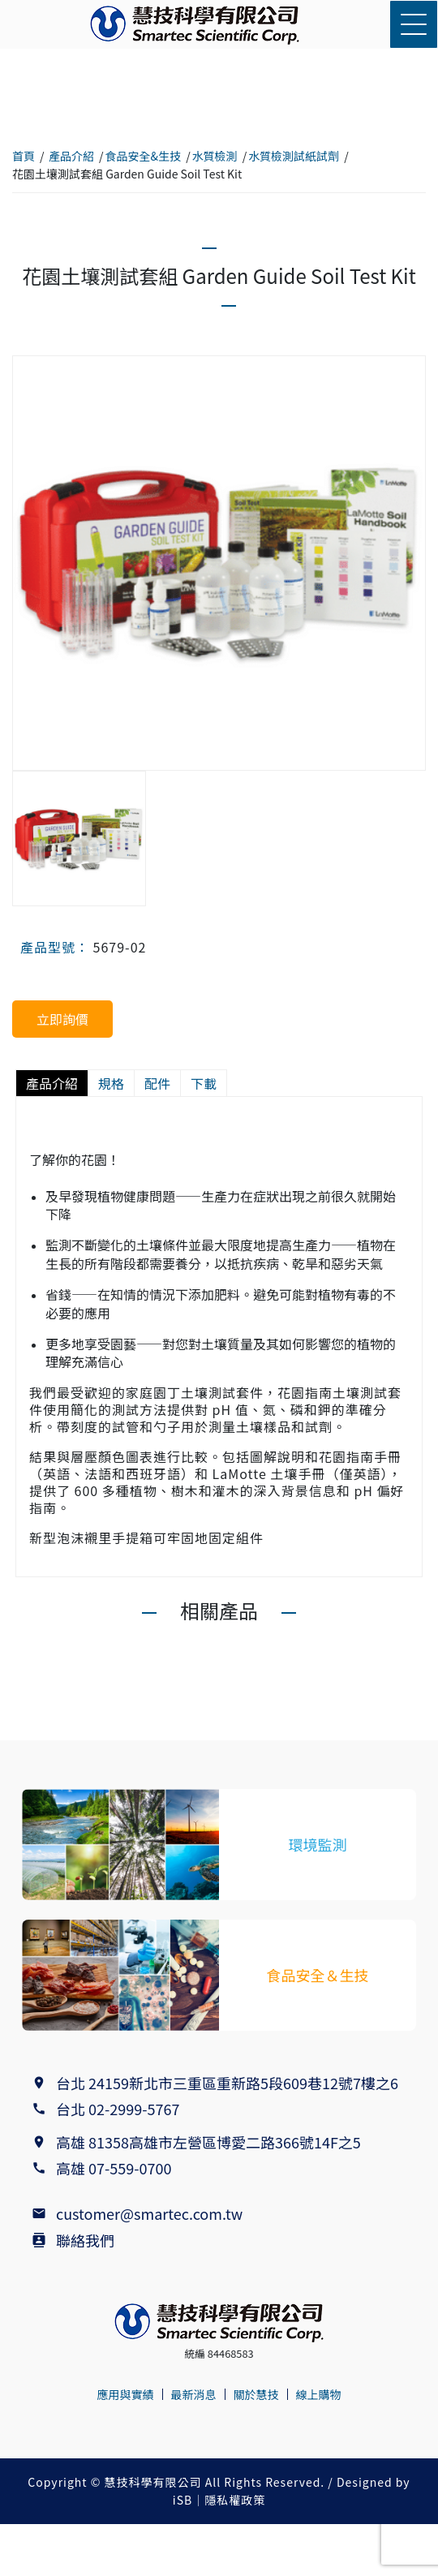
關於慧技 (256, 2394)
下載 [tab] (204, 1083)
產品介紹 (71, 156)
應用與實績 (125, 2394)
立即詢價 (62, 1019)
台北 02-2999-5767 (117, 2108)
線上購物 (318, 2394)
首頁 (23, 156)
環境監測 (318, 1844)
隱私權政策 (234, 2500)
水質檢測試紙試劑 (293, 156)
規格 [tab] (111, 1083)
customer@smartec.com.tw (149, 2213)
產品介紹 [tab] (52, 1083)
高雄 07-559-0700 (117, 2167)
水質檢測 (215, 156)
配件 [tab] (157, 1083)
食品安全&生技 (143, 156)
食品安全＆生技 (318, 1974)
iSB (182, 2500)
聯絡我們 (85, 2240)
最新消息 (194, 2394)
